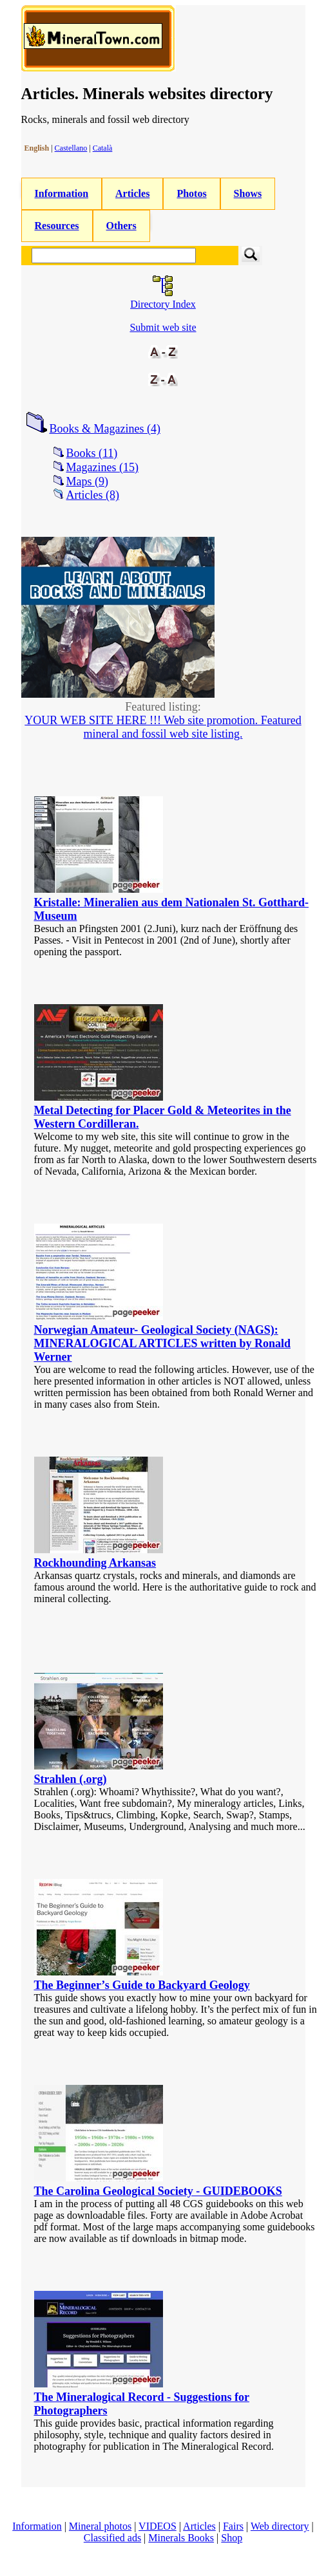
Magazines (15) (102, 467)
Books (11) (92, 453)
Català (103, 148)
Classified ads (112, 2537)
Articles (132, 193)
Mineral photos (100, 2526)
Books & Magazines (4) (105, 428)
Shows (248, 193)
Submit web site (162, 327)
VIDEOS (158, 2526)
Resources (57, 225)
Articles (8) (92, 495)
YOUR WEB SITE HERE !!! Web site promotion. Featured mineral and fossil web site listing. (162, 727)
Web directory (280, 2526)
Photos (191, 193)
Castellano (71, 148)
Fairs (233, 2526)
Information (62, 193)
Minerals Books (181, 2537)
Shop (231, 2537)
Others (121, 225)
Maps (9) (87, 481)
